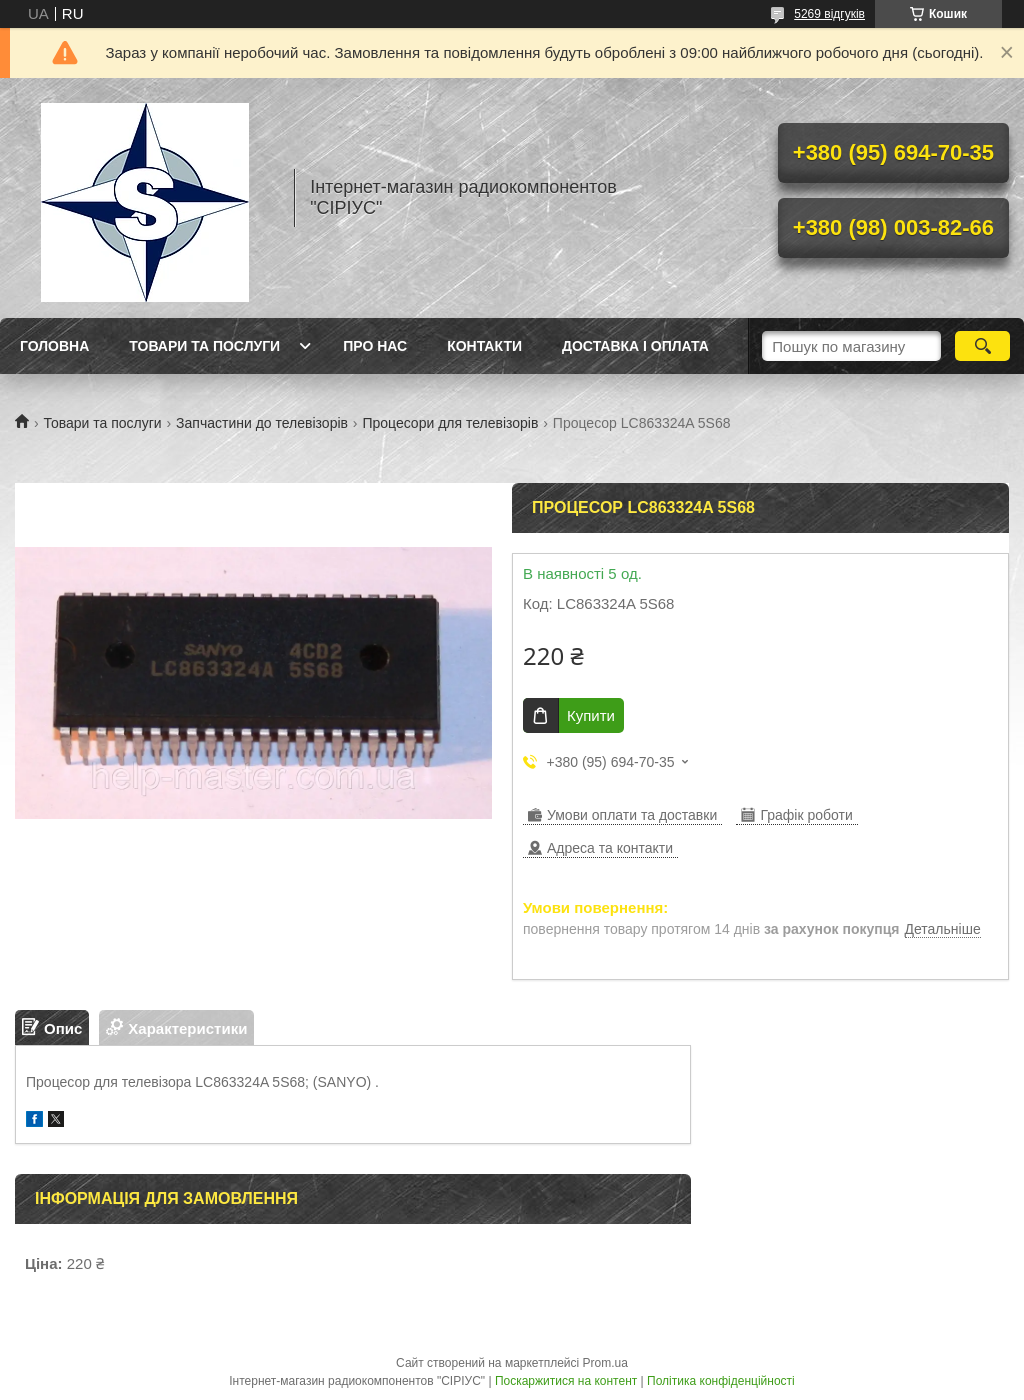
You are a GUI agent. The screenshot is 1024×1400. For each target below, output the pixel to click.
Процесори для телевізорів (450, 423)
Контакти (484, 346)
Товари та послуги (204, 346)
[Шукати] (982, 346)
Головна (54, 346)
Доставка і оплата (635, 346)
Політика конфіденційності (721, 1381)
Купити (591, 715)
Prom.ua (605, 1363)
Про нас (375, 346)
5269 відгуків (829, 14)
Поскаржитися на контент (566, 1381)
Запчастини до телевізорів (262, 423)
